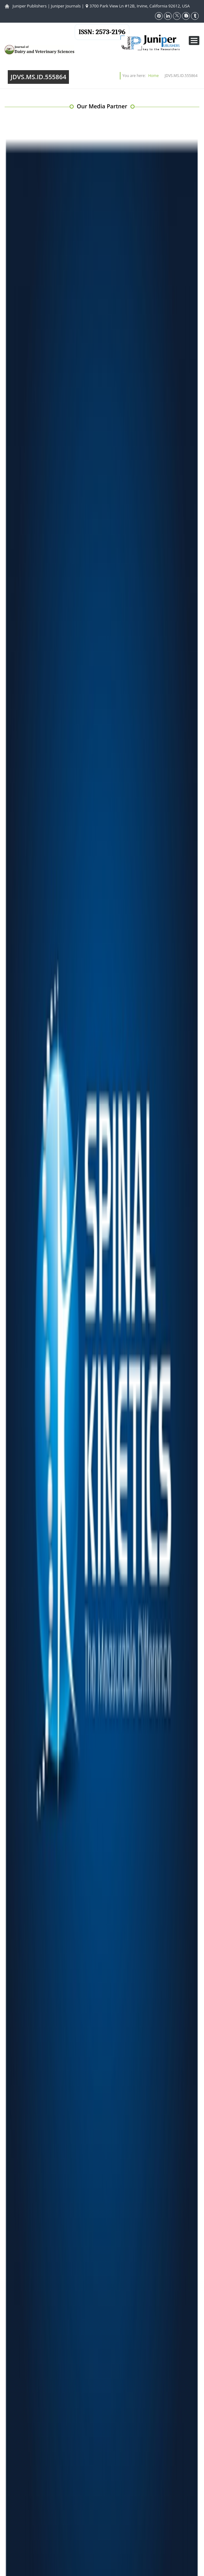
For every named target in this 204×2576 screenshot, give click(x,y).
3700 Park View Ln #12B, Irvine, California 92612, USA (138, 6)
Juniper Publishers (29, 6)
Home (153, 75)
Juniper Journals (66, 6)
